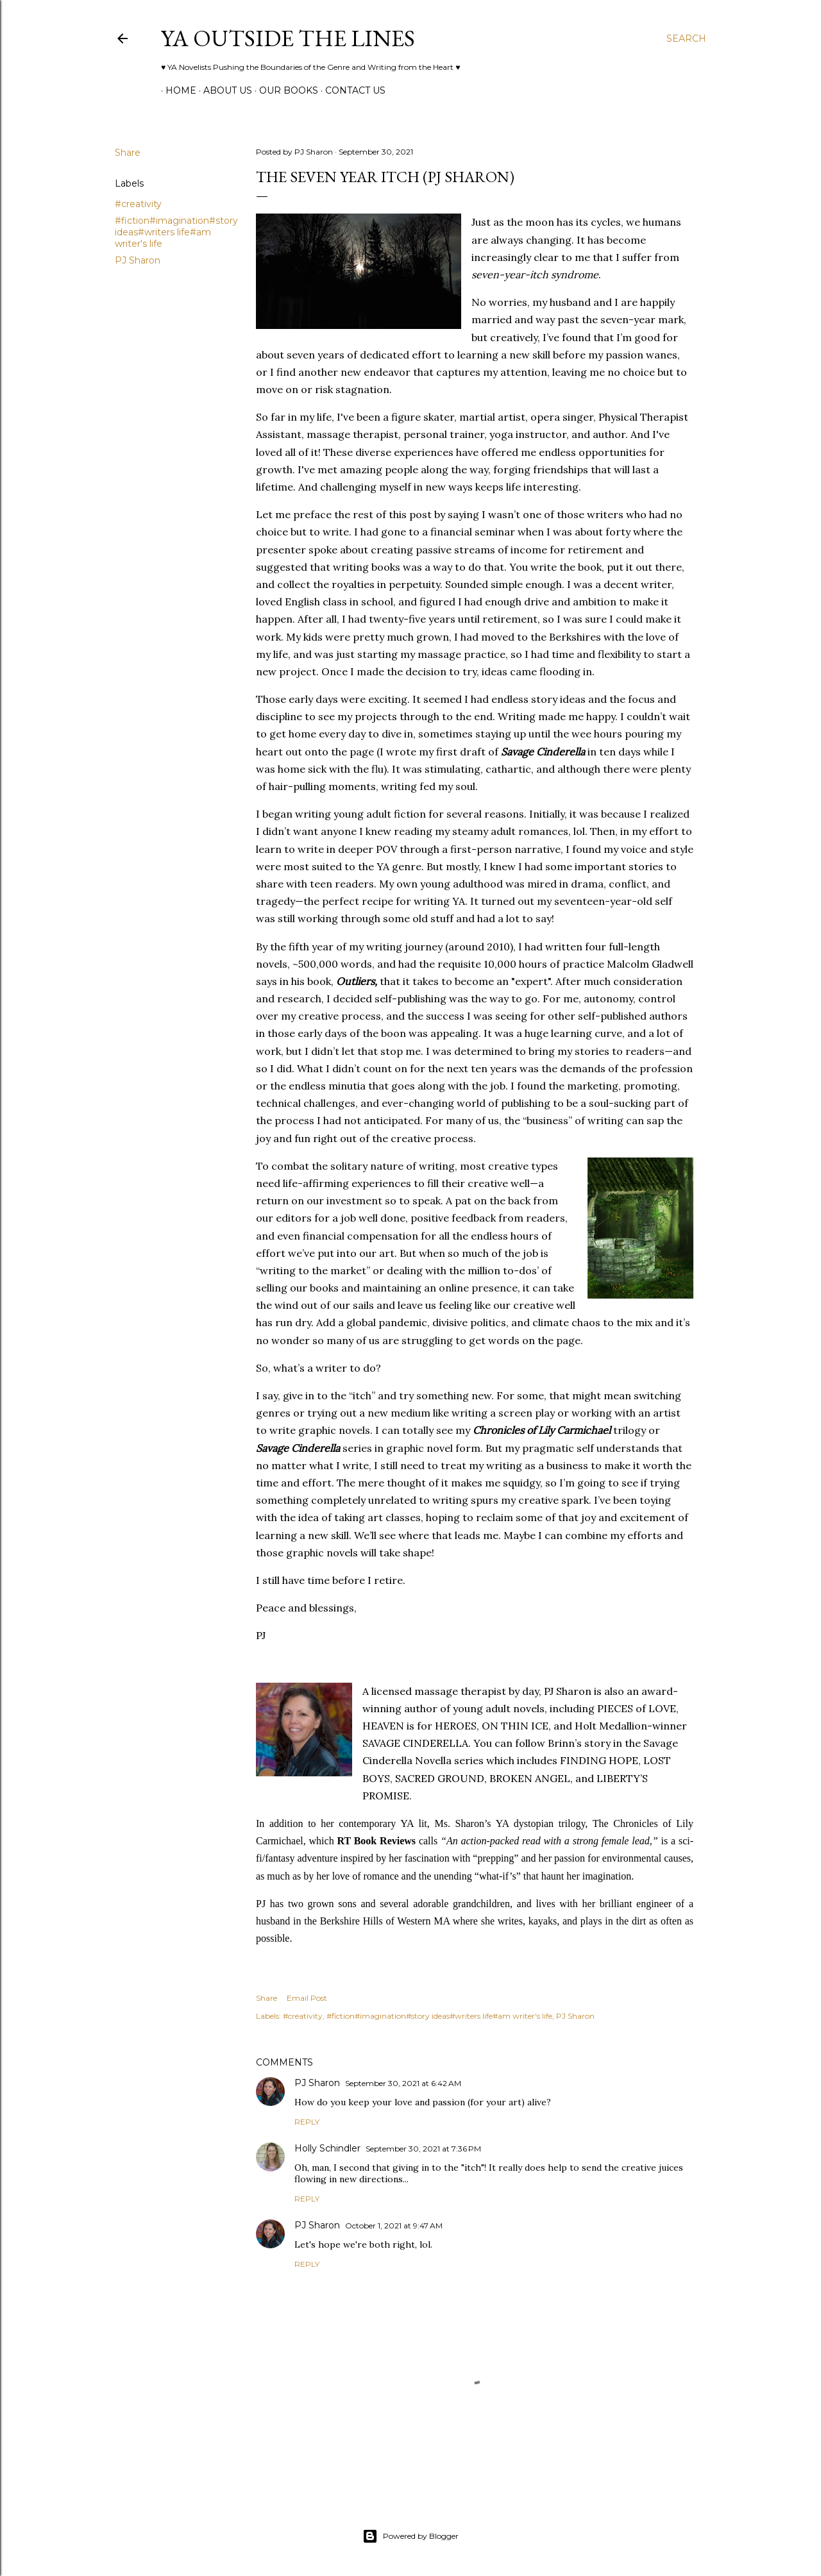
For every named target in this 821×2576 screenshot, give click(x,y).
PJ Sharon (137, 260)
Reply (306, 2121)
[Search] (686, 38)
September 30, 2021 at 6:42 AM (403, 2083)
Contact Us (351, 90)
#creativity (138, 204)
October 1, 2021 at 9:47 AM (394, 2225)
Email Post (307, 1998)
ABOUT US (223, 90)
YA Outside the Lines (288, 38)
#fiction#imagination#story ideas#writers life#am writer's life (176, 232)
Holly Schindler (327, 2148)
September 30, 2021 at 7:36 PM (423, 2148)
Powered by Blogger (410, 2536)
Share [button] (127, 152)
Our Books (284, 90)
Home (176, 90)
